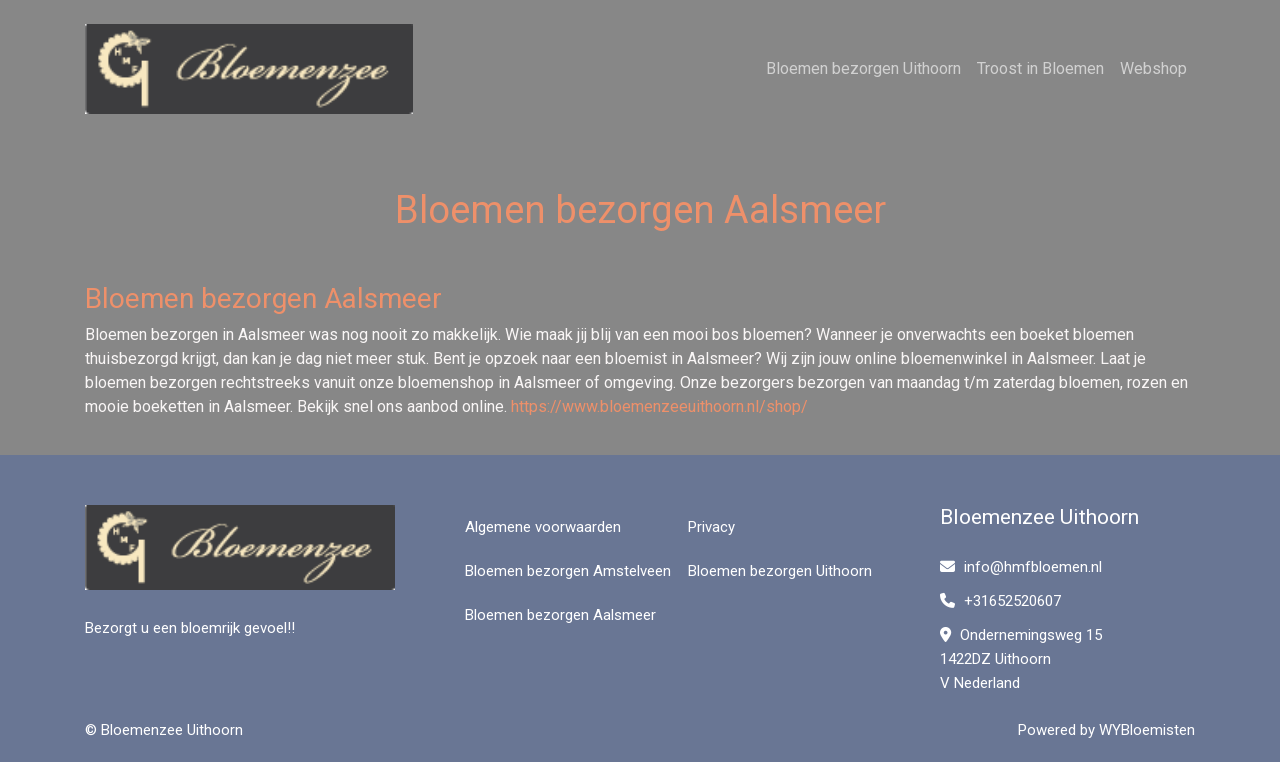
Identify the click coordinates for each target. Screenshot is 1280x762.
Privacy (711, 527)
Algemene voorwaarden (543, 527)
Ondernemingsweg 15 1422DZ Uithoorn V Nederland (1021, 659)
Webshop (1153, 68)
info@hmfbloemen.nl (1021, 567)
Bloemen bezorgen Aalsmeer (560, 615)
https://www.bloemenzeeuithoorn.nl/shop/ (659, 406)
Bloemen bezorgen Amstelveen (568, 571)
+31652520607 (1000, 601)
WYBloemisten (1147, 730)
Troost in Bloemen (1040, 68)
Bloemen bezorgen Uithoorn (863, 68)
